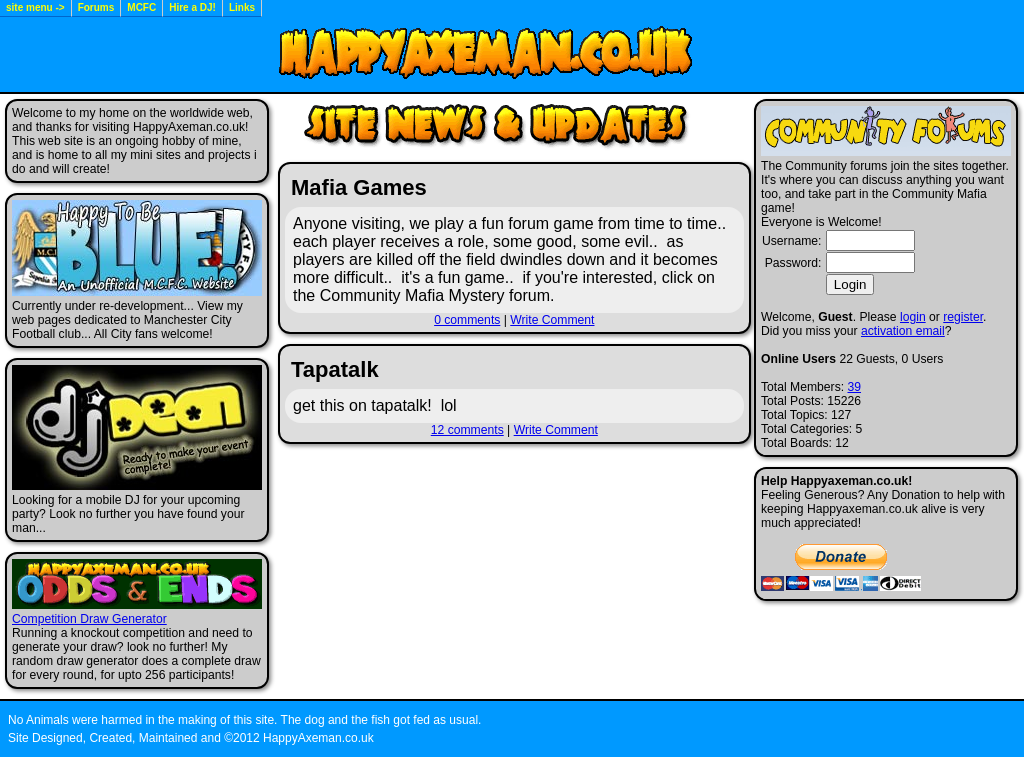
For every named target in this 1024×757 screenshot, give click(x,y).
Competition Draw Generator (89, 619)
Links (242, 7)
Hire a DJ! (192, 7)
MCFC (141, 7)
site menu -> (35, 7)
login (913, 317)
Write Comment (552, 320)
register (963, 317)
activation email (903, 331)
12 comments (467, 430)
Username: (791, 241)
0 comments (467, 320)
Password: (793, 263)
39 (854, 387)
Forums (96, 7)
